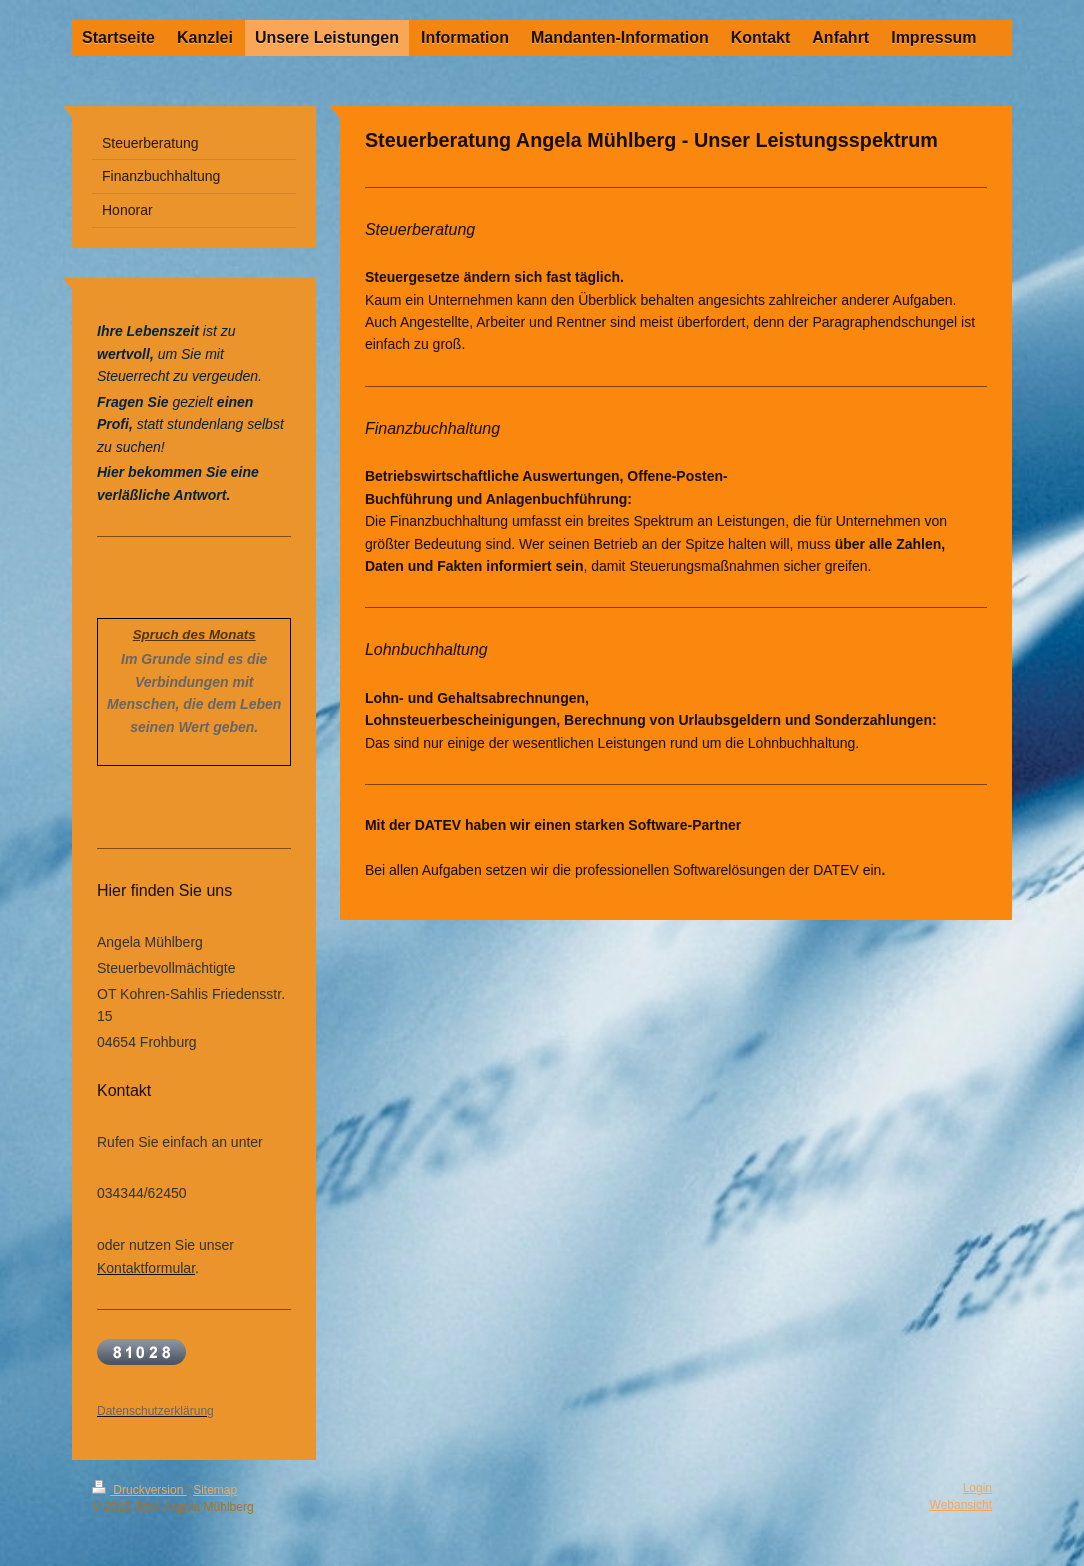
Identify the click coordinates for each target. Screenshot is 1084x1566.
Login (977, 1488)
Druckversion (139, 1490)
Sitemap (215, 1490)
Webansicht (961, 1505)
